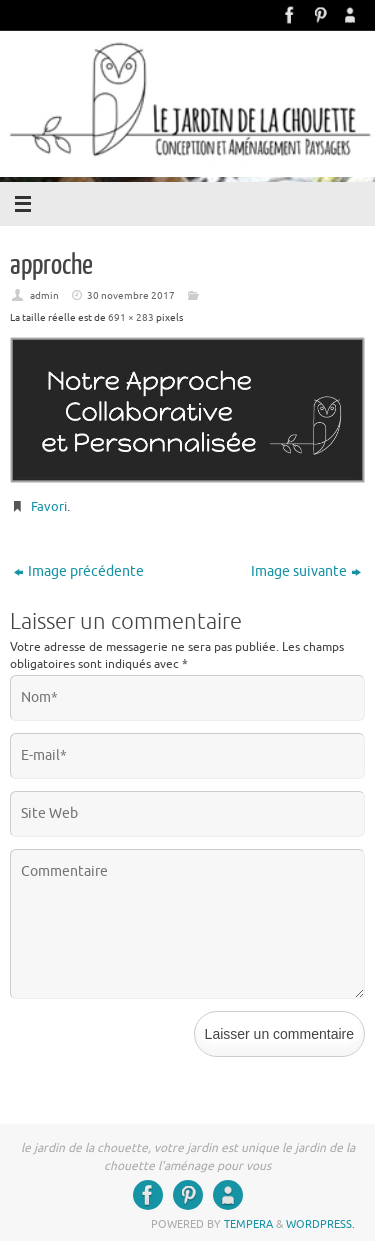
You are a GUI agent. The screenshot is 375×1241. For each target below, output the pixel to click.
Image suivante (306, 571)
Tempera (248, 1224)
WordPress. (320, 1224)
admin (44, 295)
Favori (49, 506)
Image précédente (79, 571)
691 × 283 (131, 317)
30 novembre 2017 (131, 295)
